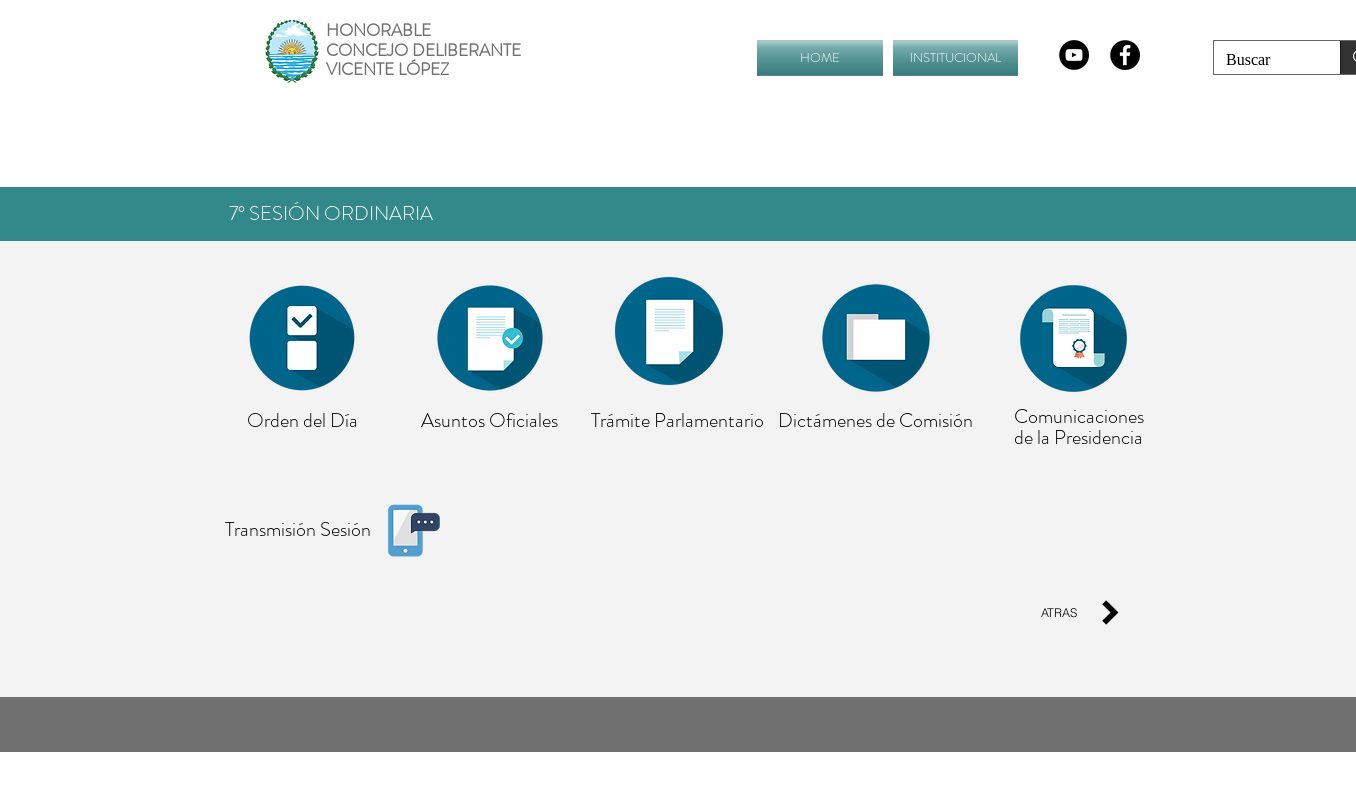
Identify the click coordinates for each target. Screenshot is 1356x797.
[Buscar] (1262, 60)
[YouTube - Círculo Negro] (1074, 55)
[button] (953, 57)
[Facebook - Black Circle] (1125, 55)
